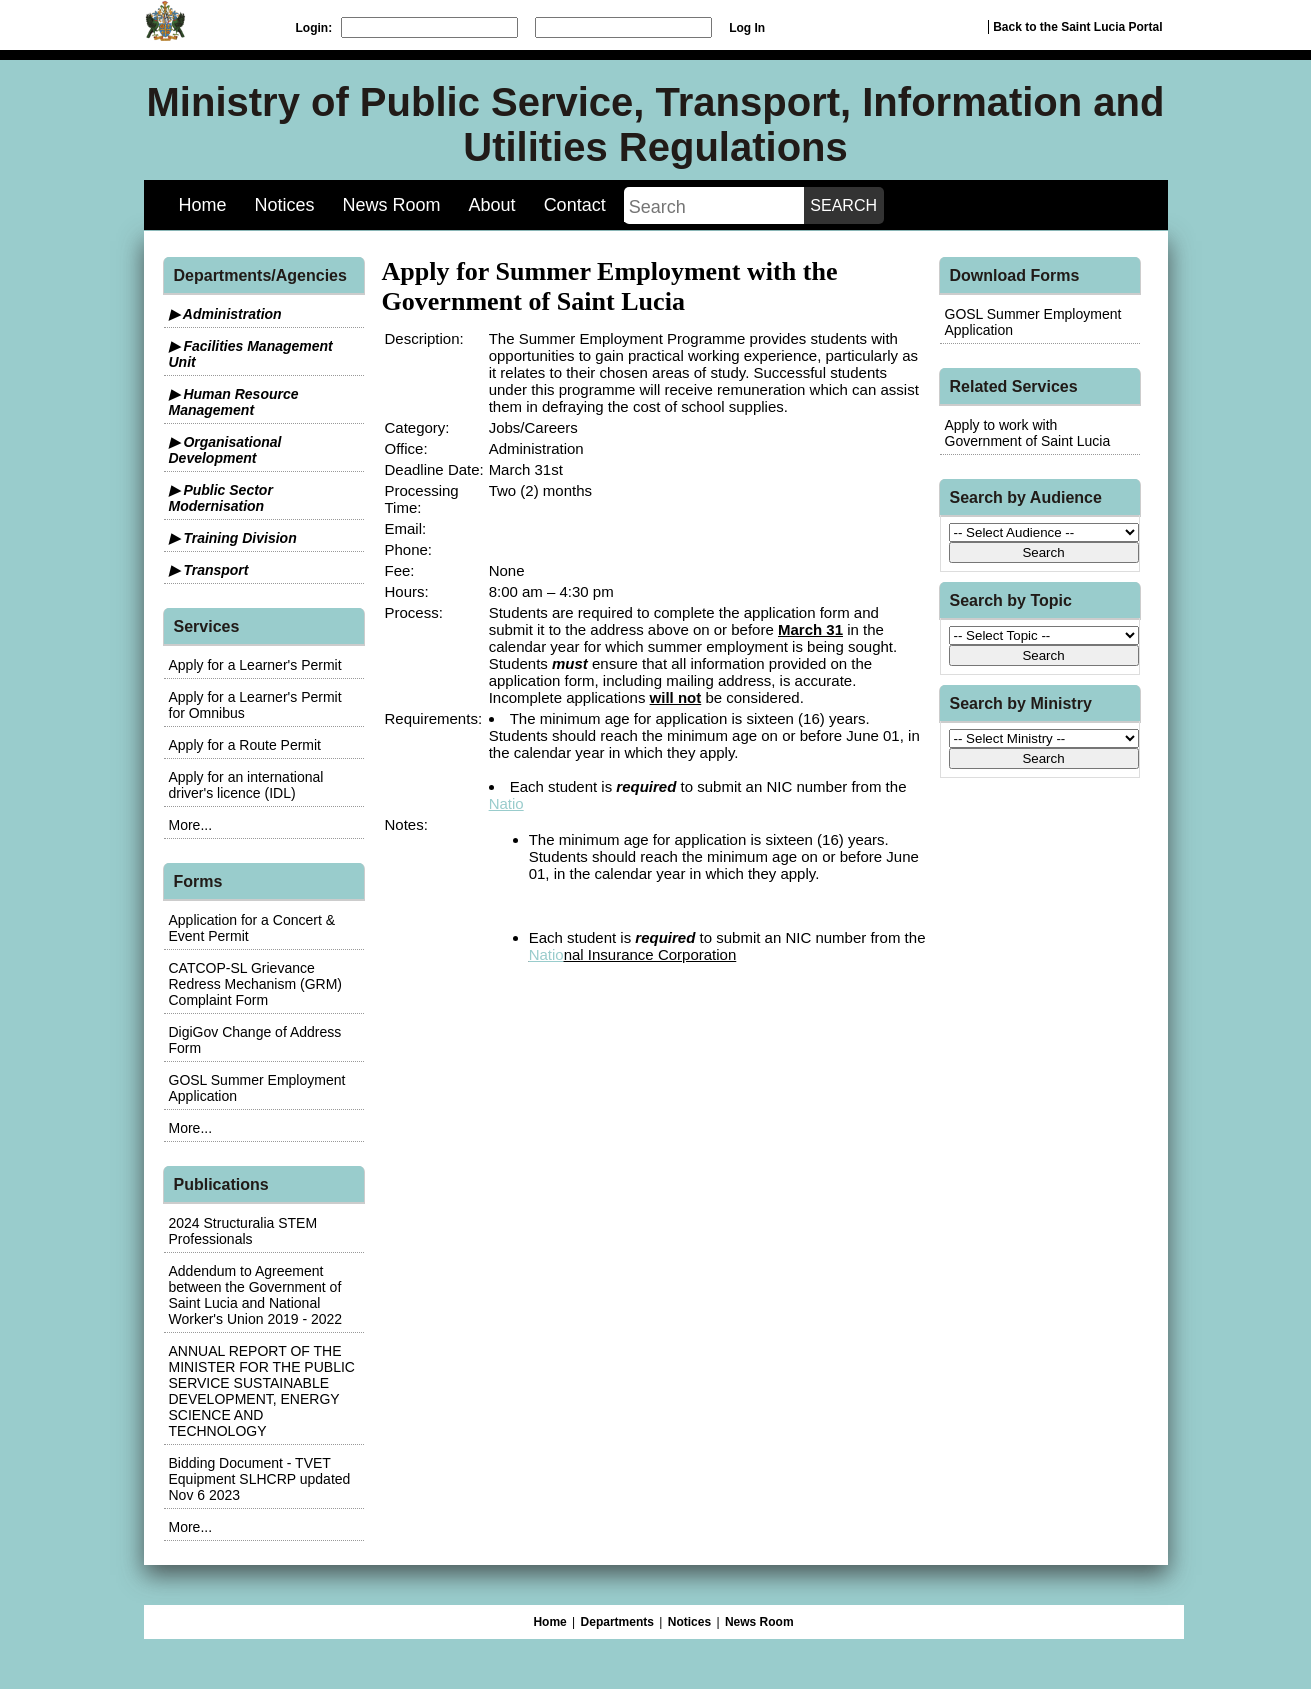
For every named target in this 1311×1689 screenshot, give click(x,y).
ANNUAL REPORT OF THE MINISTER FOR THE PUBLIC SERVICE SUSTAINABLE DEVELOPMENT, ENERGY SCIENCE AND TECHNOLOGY (262, 1391)
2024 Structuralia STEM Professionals (243, 1231)
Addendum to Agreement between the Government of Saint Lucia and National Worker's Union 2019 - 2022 (256, 1295)
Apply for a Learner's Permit (255, 665)
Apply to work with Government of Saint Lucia (1028, 433)
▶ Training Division (233, 538)
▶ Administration (225, 314)
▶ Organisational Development (225, 450)
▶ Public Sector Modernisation (221, 498)
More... (191, 825)
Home (203, 205)
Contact (575, 205)
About (492, 205)
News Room (392, 205)
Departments (617, 1622)
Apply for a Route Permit (245, 745)
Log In (747, 28)
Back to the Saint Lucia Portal (1077, 27)
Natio (506, 803)
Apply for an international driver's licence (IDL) (246, 785)
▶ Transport (209, 570)
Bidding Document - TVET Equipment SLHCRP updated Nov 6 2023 (260, 1479)
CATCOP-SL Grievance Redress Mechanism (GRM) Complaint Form (255, 984)
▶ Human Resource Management (234, 402)
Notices (285, 205)
